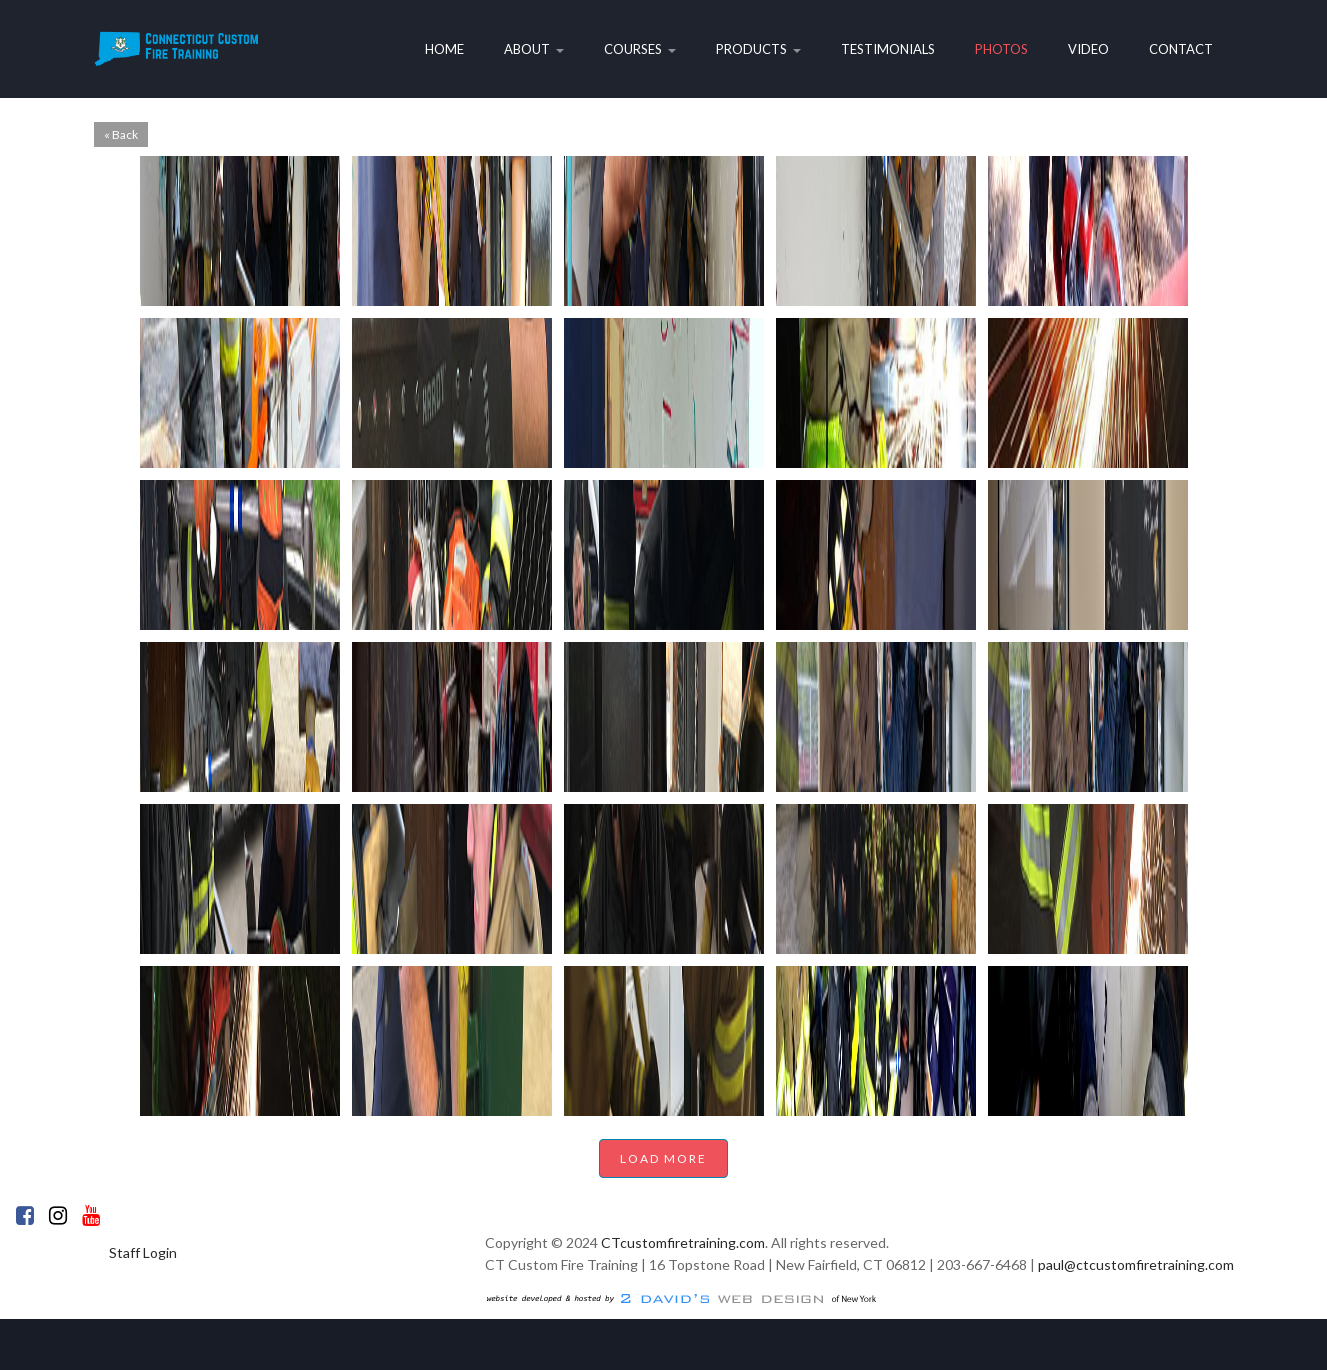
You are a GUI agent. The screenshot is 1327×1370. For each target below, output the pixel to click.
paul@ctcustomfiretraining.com (1136, 1264)
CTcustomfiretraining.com (683, 1242)
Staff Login (143, 1252)
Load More (663, 1158)
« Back (121, 134)
